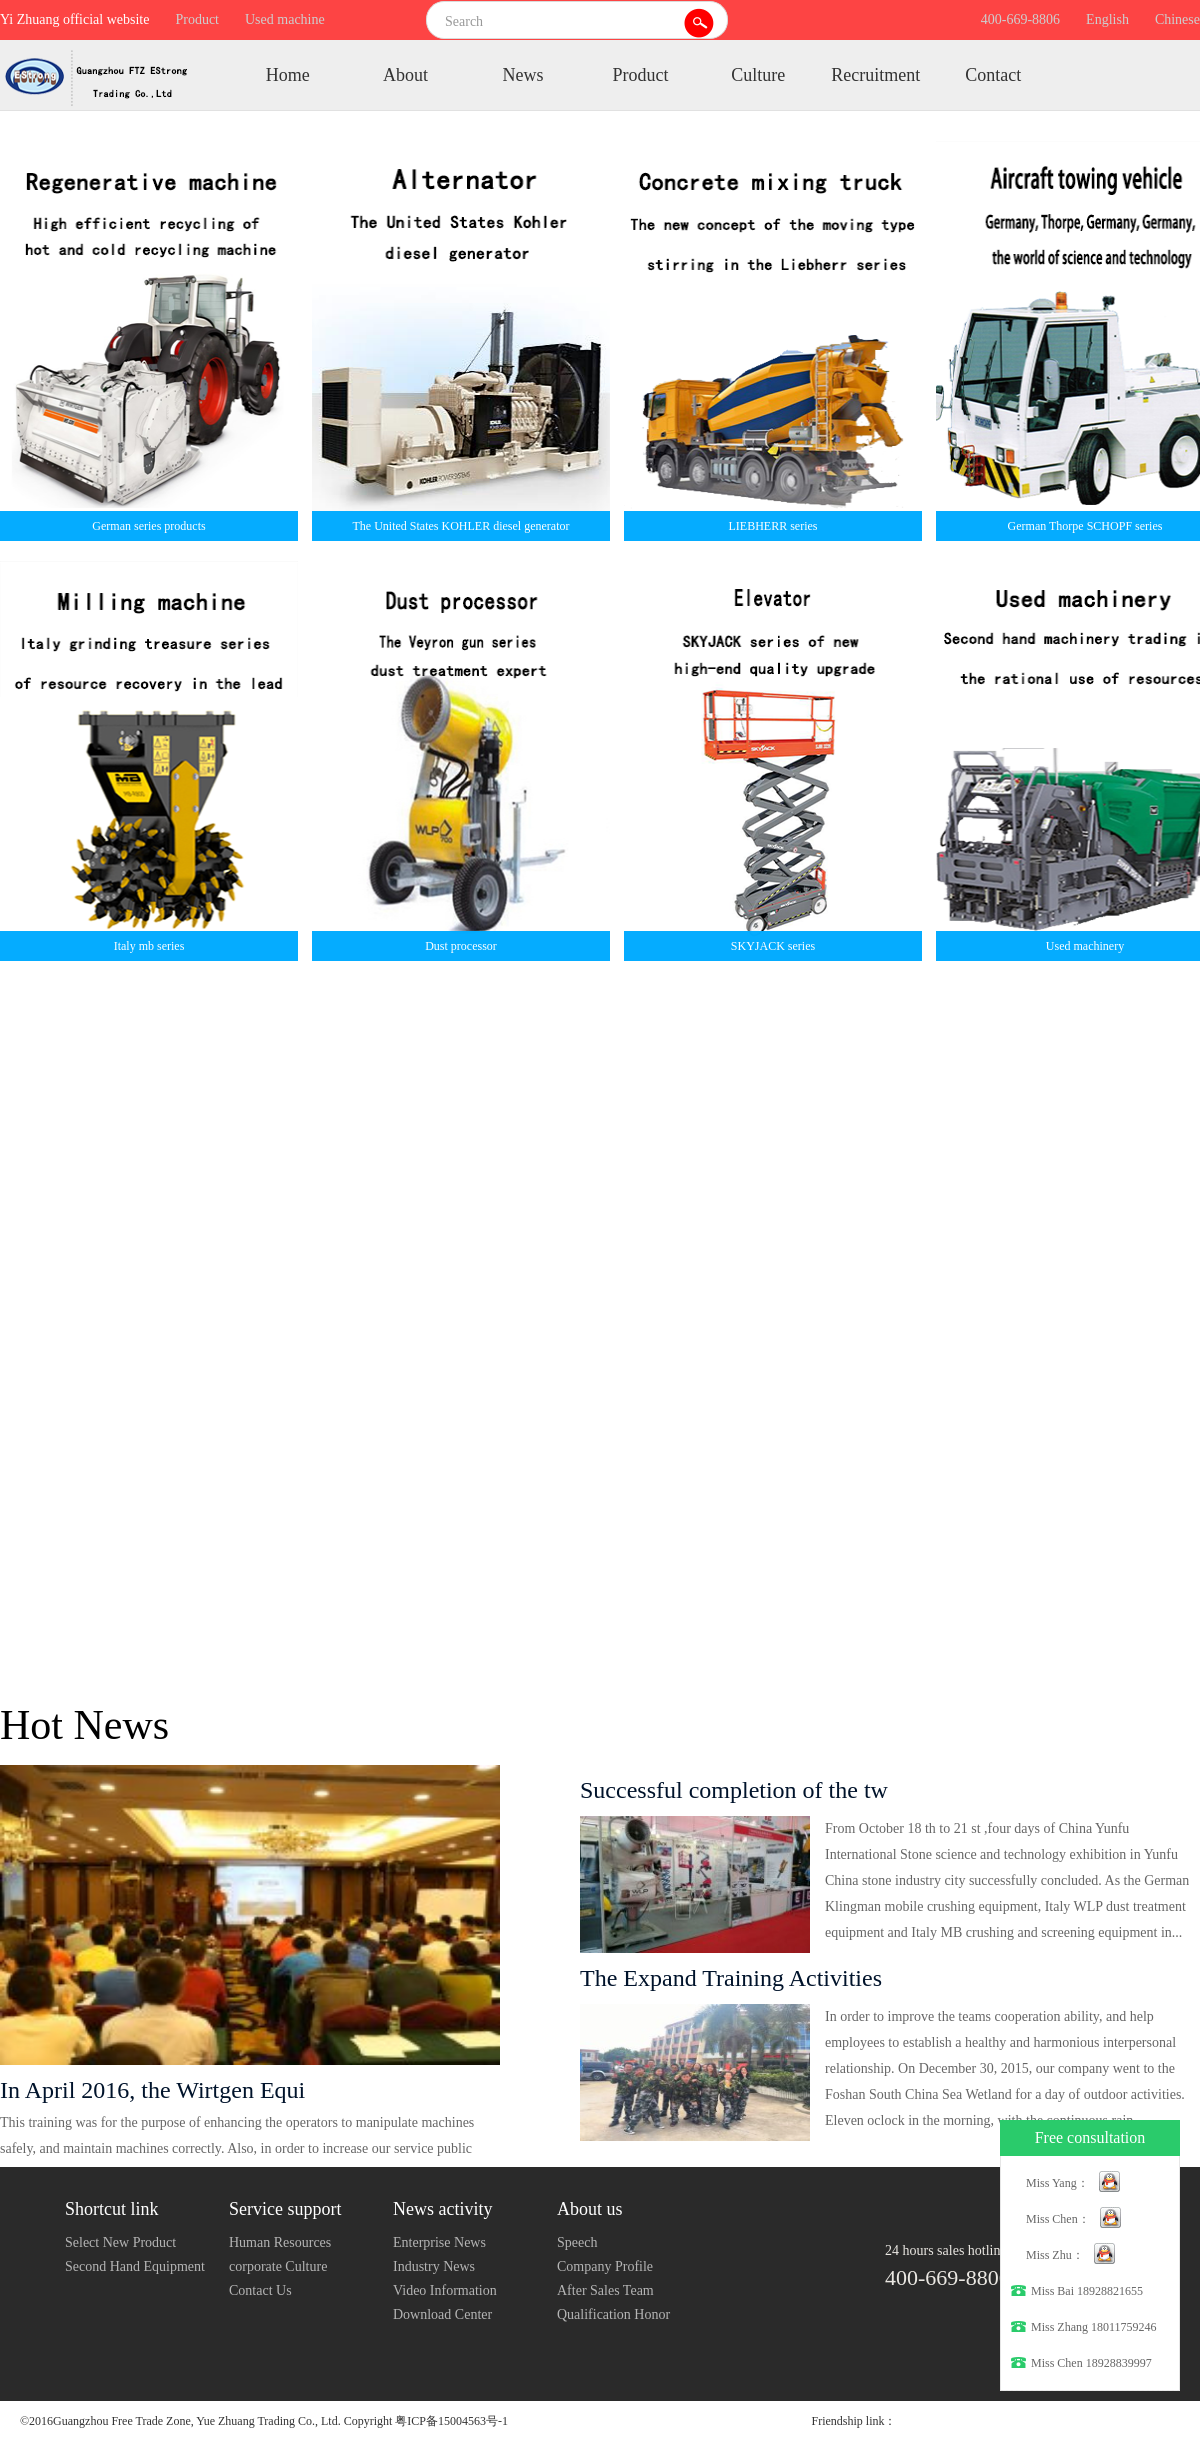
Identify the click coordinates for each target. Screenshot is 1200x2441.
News (522, 75)
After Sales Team (605, 2290)
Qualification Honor (613, 2314)
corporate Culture (278, 2266)
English (1107, 19)
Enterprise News (439, 2242)
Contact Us (260, 2290)
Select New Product (120, 2242)
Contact (993, 75)
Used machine (285, 19)
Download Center (442, 2314)
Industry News (434, 2266)
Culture (758, 75)
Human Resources (280, 2242)
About (405, 75)
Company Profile (605, 2266)
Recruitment (875, 75)
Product (197, 19)
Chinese (1177, 19)
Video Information (445, 2290)
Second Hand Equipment (135, 2266)
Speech (577, 2242)
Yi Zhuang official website (74, 19)
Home (288, 75)
